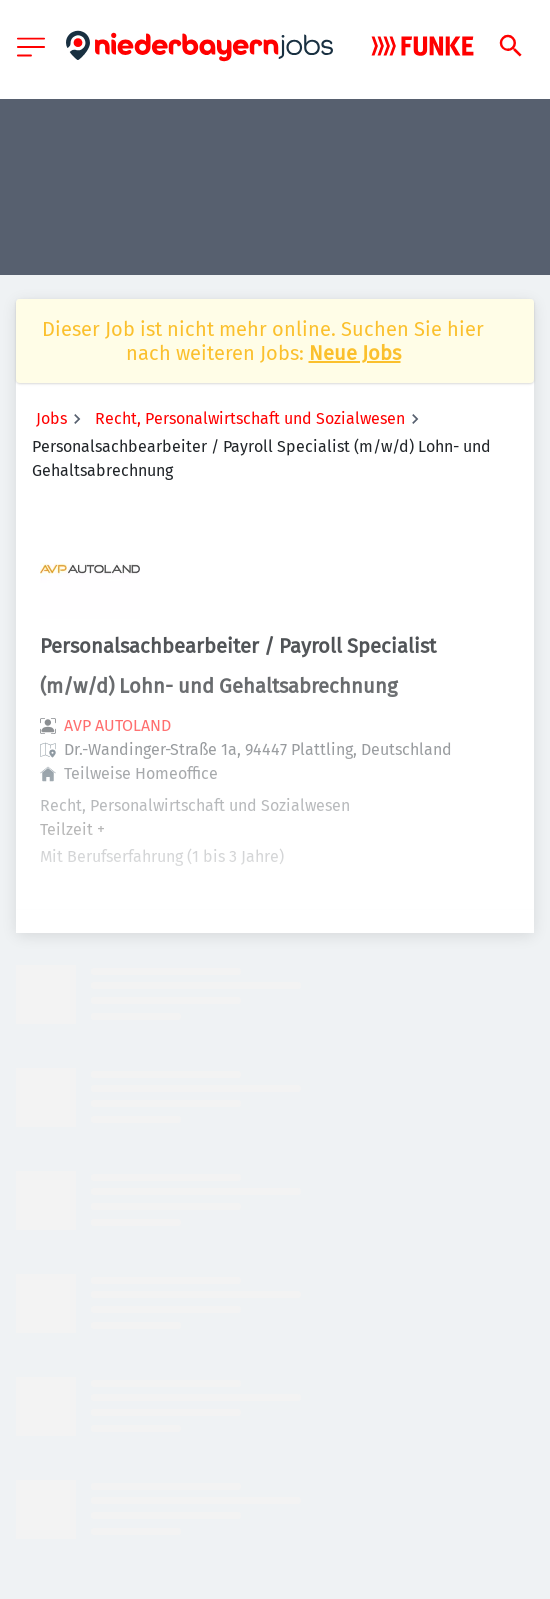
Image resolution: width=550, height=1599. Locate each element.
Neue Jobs (355, 353)
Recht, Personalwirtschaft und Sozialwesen (250, 418)
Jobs (51, 418)
